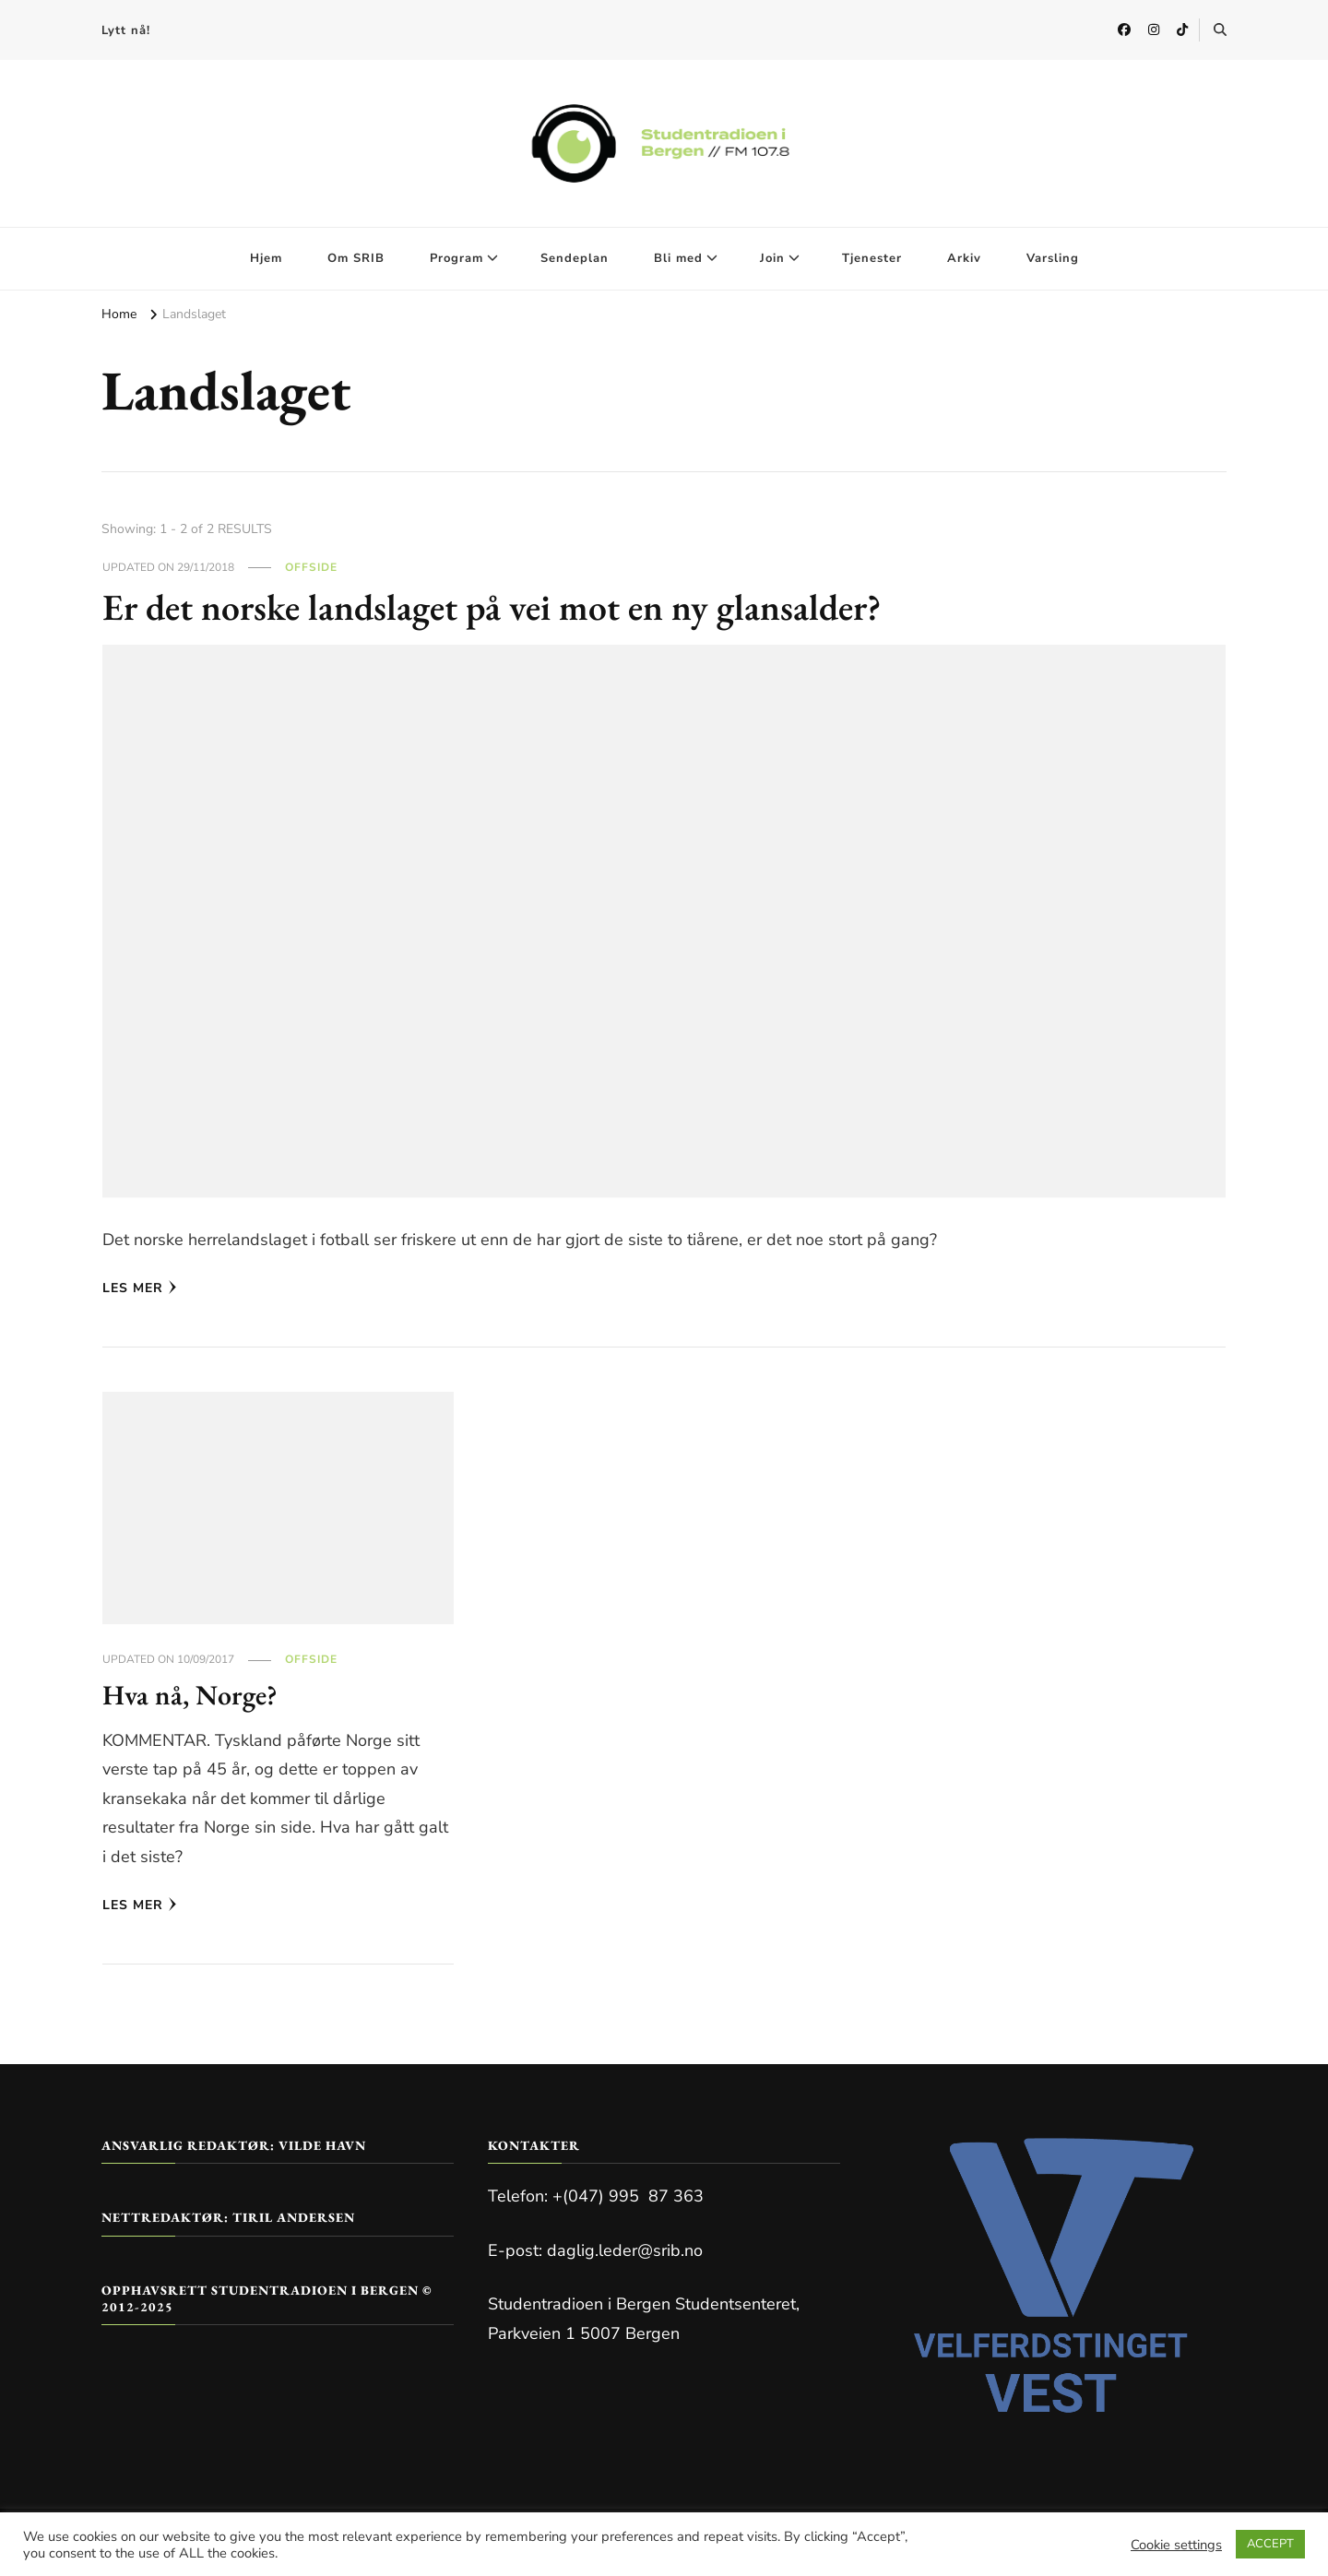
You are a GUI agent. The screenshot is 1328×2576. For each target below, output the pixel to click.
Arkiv (964, 258)
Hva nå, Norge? (190, 1695)
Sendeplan (574, 258)
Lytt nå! (125, 30)
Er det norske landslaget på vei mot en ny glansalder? (493, 607)
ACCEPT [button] (1270, 2543)
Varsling (1052, 258)
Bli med (678, 258)
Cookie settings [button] (1176, 2544)
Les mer (139, 1288)
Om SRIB (356, 258)
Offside (311, 567)
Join (772, 258)
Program (456, 258)
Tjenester (872, 258)
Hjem (266, 258)
